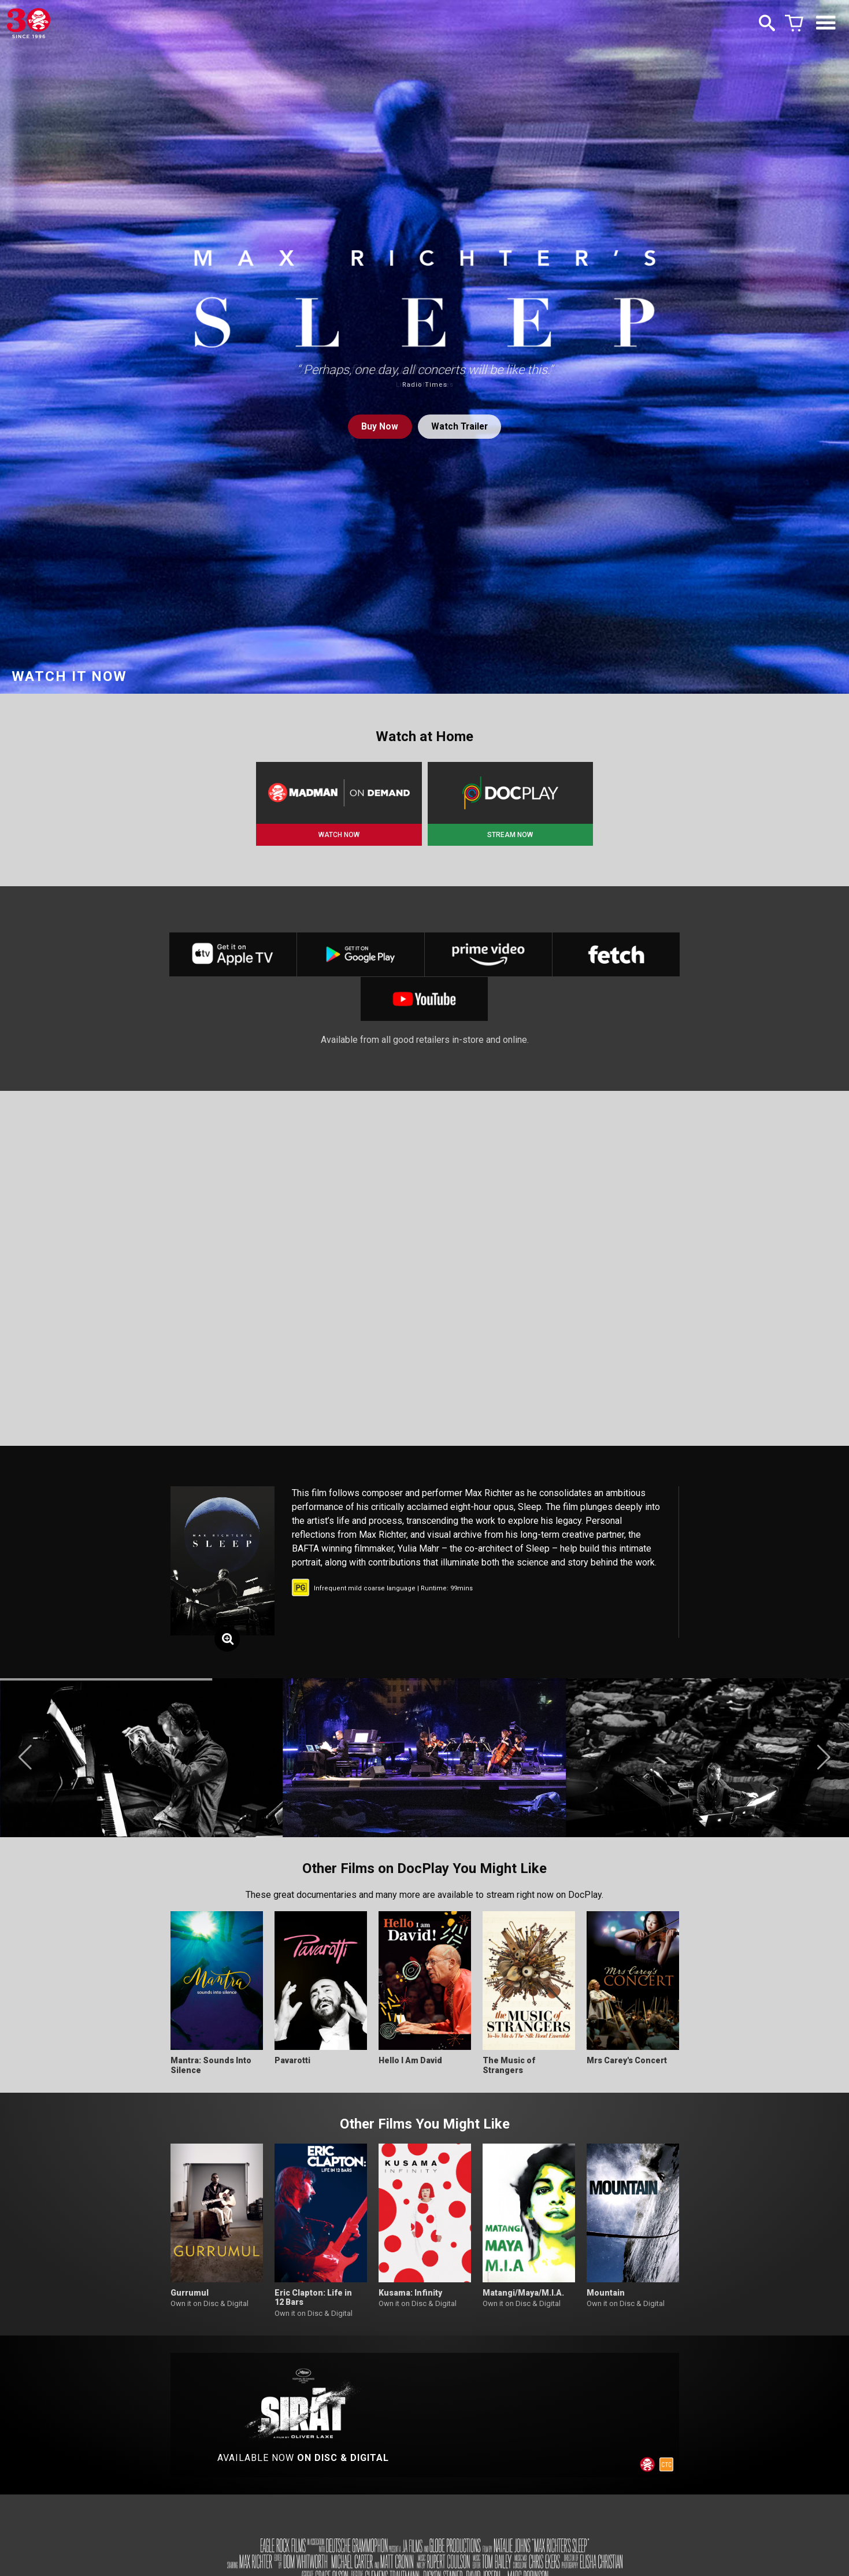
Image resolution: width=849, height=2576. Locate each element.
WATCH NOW (338, 835)
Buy (378, 426)
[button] (25, 1762)
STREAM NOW (510, 835)
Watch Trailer (460, 426)
